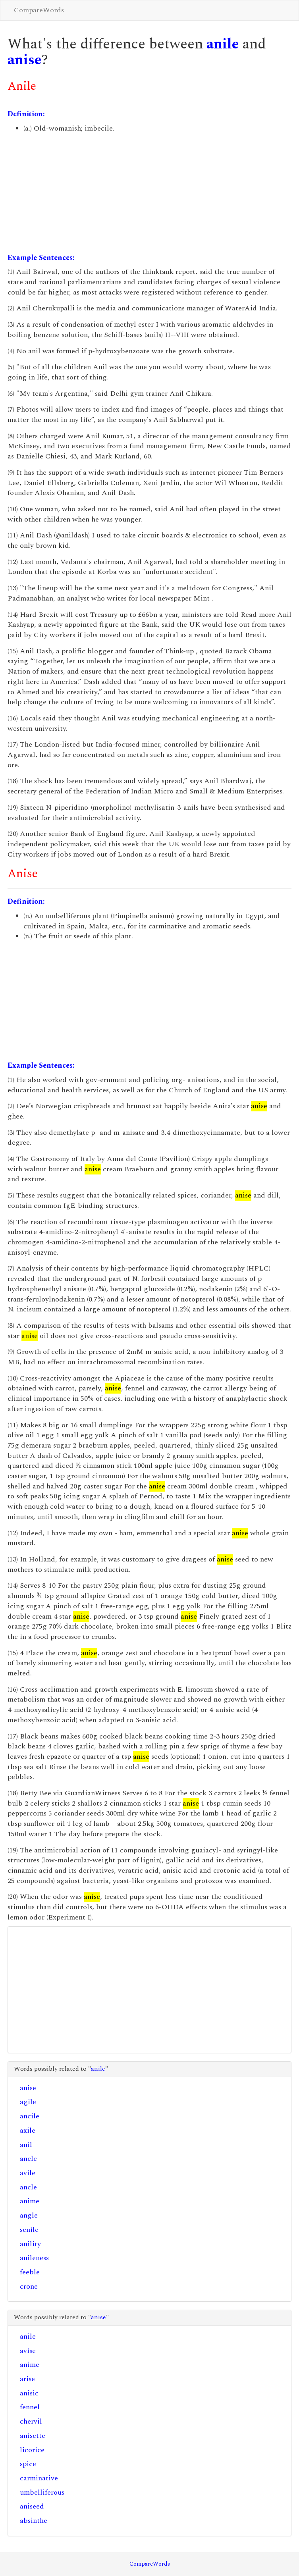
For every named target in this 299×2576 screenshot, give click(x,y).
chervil (31, 2421)
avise (28, 2350)
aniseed (32, 2506)
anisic (29, 2393)
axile (27, 2130)
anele (28, 2158)
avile (27, 2173)
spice (28, 2464)
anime (29, 2201)
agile (28, 2102)
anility (30, 2244)
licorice (32, 2450)
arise (27, 2379)
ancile (29, 2116)
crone (29, 2286)
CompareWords (39, 10)
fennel (30, 2407)
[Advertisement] (149, 193)
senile (29, 2229)
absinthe (33, 2520)
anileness (34, 2258)
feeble (30, 2272)
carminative (39, 2478)
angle (29, 2215)
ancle (28, 2187)
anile (222, 44)
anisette (32, 2435)
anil (26, 2144)
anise (24, 60)
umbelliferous (42, 2492)
